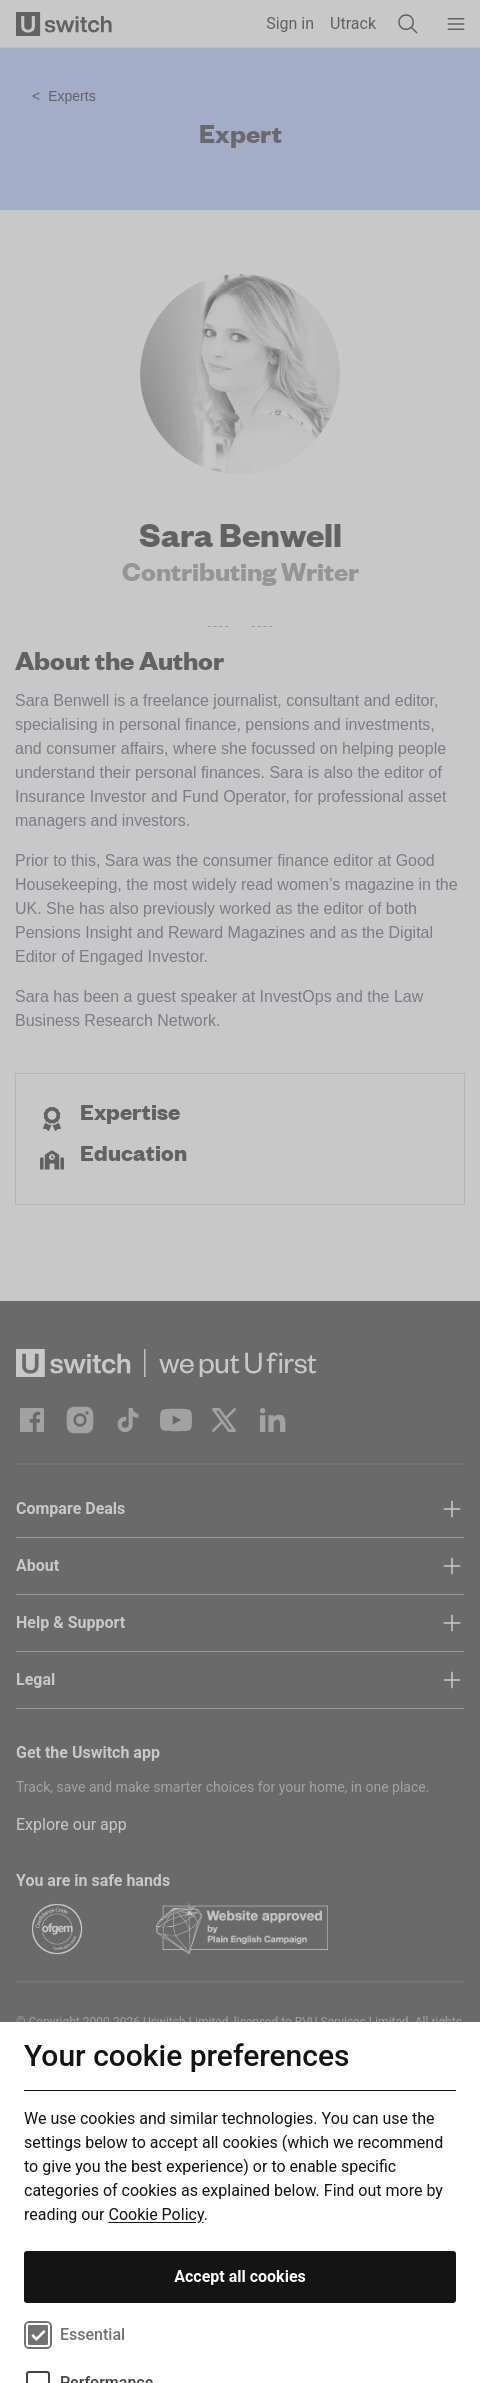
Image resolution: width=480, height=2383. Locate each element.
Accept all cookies (240, 2276)
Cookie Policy (156, 2214)
